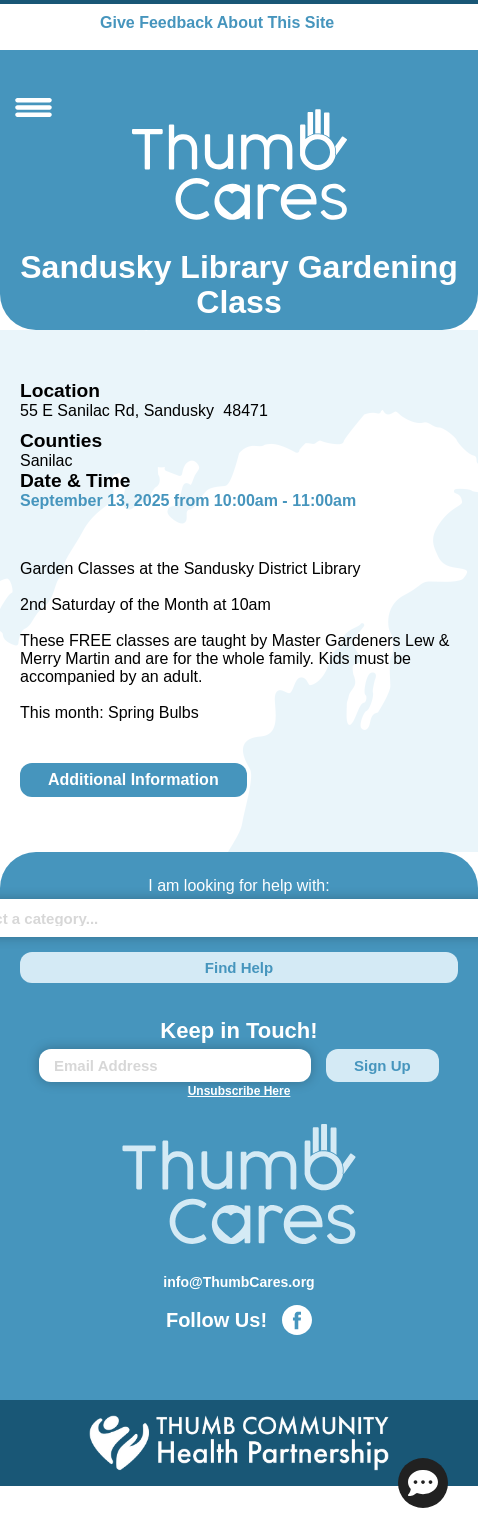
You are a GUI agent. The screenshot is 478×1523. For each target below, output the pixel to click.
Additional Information (133, 779)
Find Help (239, 967)
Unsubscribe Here (239, 1091)
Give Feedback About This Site (217, 22)
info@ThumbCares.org (238, 1282)
